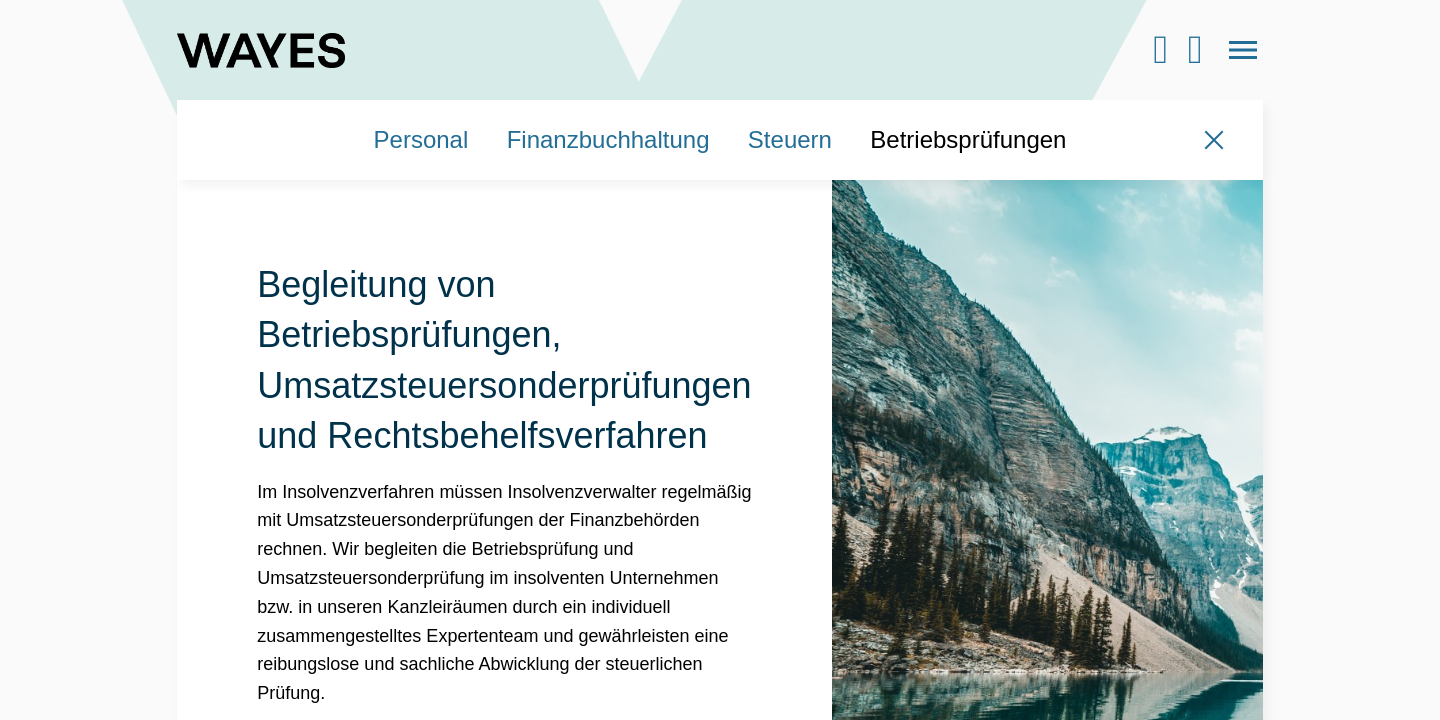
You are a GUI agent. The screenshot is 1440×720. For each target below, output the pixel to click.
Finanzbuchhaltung (608, 139)
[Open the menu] (1243, 50)
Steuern (790, 139)
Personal (421, 139)
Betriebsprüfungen (968, 139)
